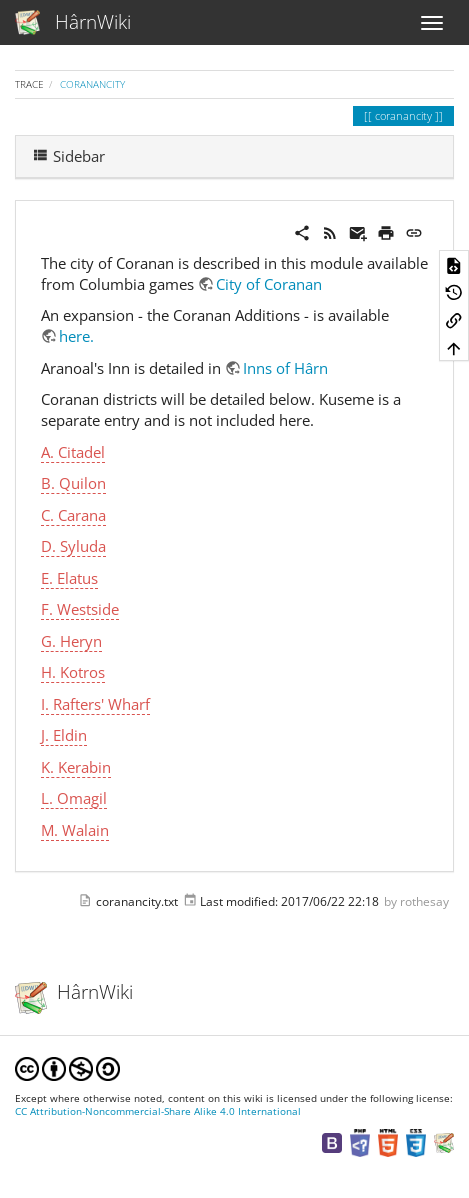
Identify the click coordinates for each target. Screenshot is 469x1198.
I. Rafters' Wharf (95, 704)
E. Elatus (69, 578)
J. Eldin (64, 735)
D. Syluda (73, 546)
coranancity (92, 84)
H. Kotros (73, 672)
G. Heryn (71, 641)
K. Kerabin (76, 767)
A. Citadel (73, 452)
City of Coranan (269, 284)
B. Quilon (73, 483)
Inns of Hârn (285, 368)
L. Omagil (74, 798)
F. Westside (80, 609)
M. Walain (75, 830)
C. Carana (73, 515)
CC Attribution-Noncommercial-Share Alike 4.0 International (158, 1111)
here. (76, 336)
